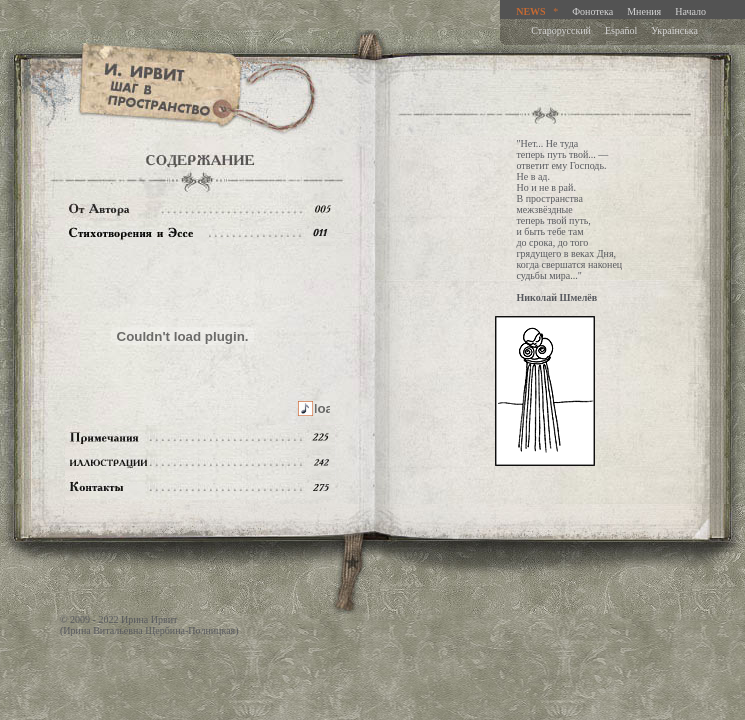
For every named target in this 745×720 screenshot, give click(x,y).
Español (621, 30)
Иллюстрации (200, 462)
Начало (690, 11)
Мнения (644, 11)
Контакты (200, 487)
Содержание (200, 233)
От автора (200, 208)
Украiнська (674, 30)
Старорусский (561, 30)
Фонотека (592, 11)
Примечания (200, 437)
